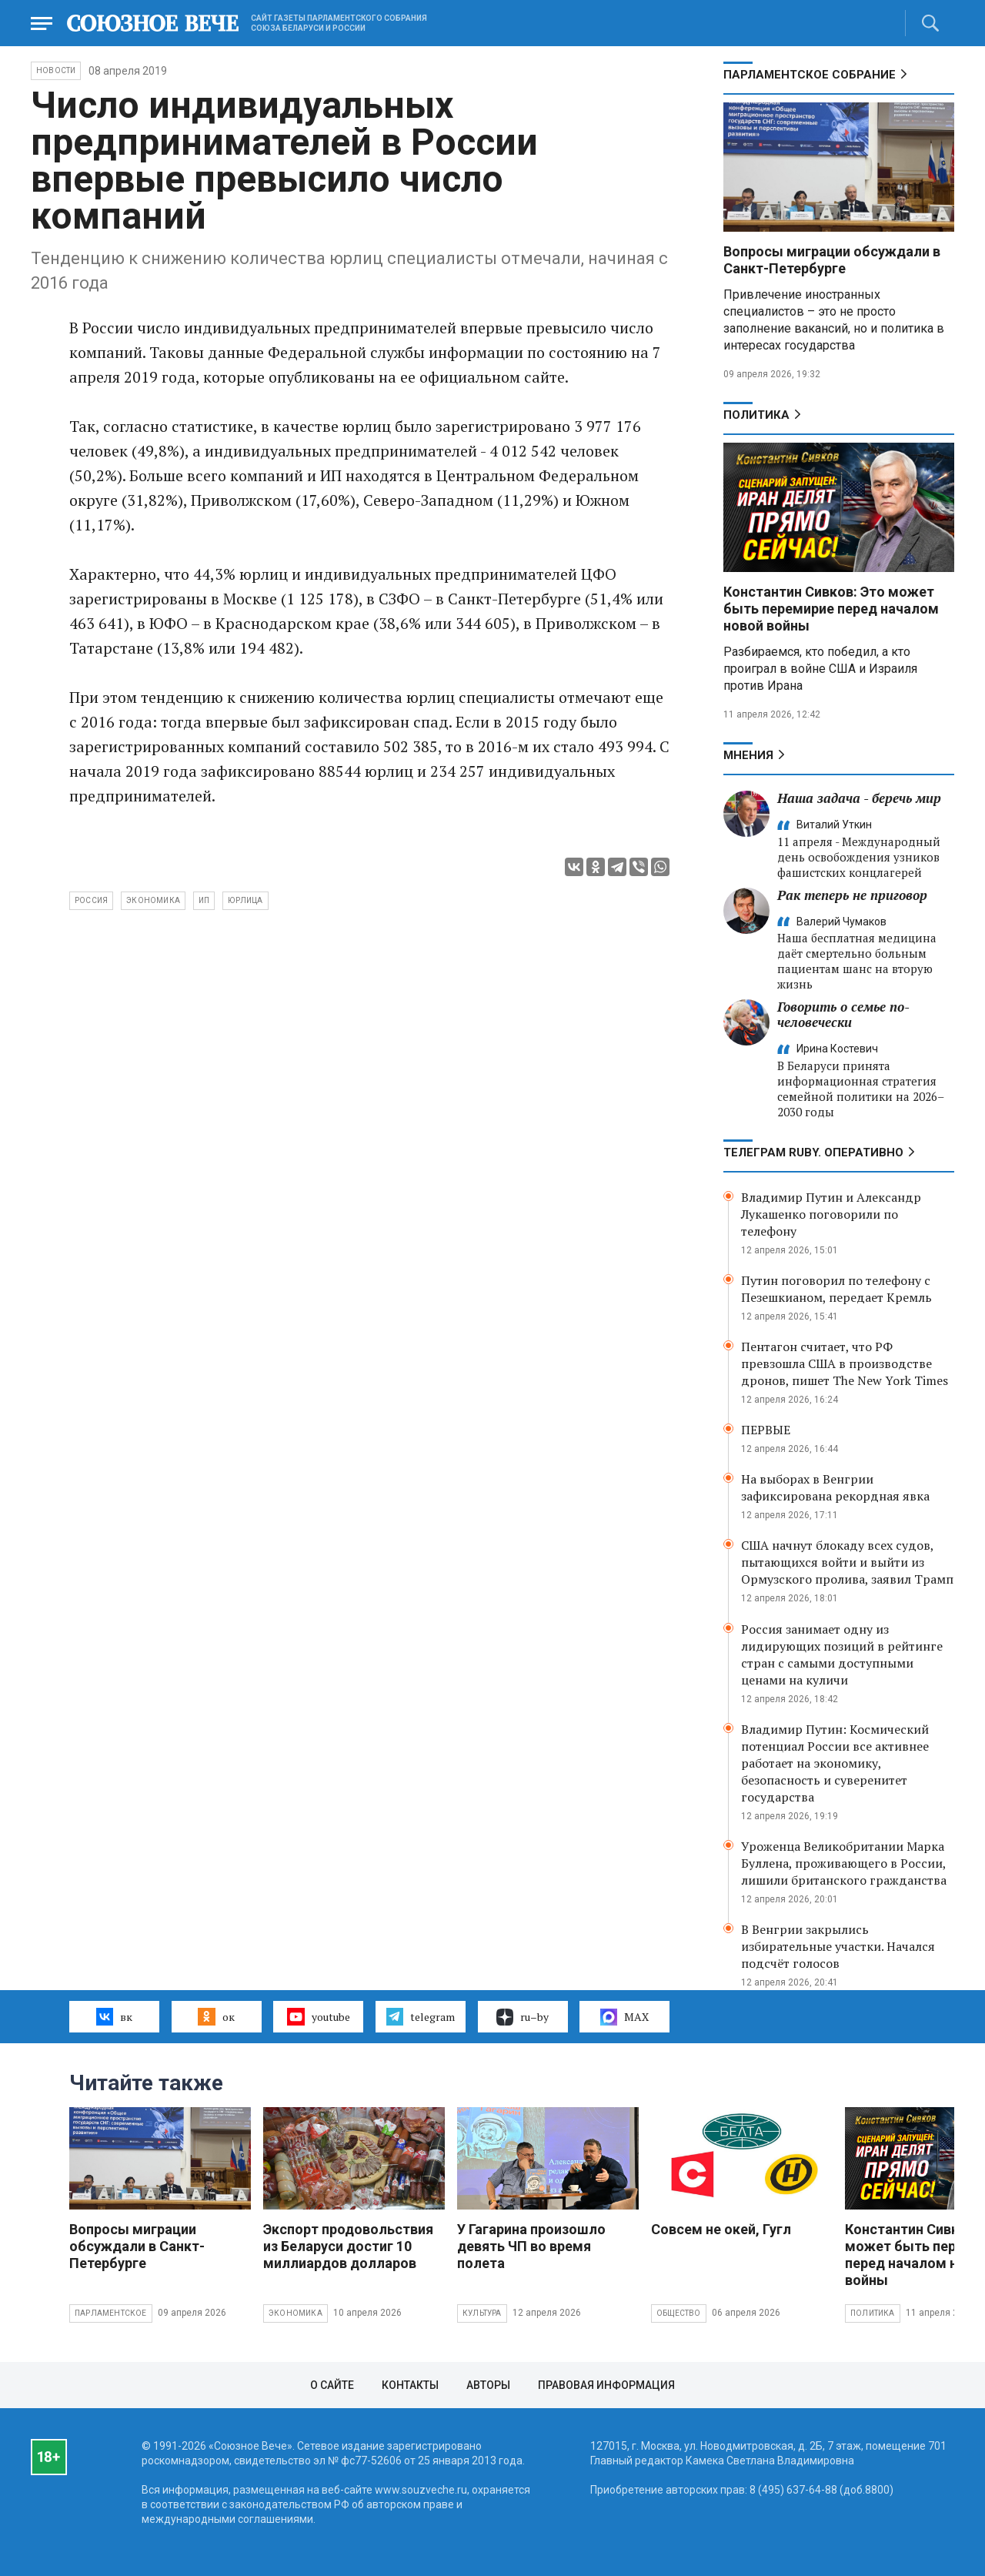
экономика (153, 900)
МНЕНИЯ (748, 755)
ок (216, 2016)
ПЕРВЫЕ (765, 1429)
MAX (624, 2017)
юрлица (245, 900)
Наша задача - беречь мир (859, 798)
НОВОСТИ (55, 70)
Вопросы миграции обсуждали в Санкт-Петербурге (831, 259)
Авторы (488, 2385)
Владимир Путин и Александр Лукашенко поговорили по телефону (831, 1214)
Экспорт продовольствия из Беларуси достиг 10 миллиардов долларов (348, 2246)
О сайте (332, 2385)
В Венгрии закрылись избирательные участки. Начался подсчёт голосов (838, 1946)
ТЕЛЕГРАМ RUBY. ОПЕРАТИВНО (813, 1152)
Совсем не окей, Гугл (721, 2229)
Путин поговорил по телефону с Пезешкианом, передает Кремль (836, 1289)
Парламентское (111, 2313)
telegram (420, 2016)
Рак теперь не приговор (852, 895)
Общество (678, 2313)
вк (114, 2016)
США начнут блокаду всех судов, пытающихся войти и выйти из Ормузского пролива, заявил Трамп (847, 1562)
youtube (318, 2016)
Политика (756, 415)
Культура (482, 2313)
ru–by (522, 2017)
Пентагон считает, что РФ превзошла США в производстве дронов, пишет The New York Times (844, 1363)
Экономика (295, 2313)
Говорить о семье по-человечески (843, 1014)
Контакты (410, 2385)
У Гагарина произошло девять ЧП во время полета (531, 2246)
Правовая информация (606, 2385)
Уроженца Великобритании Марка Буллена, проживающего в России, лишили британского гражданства (844, 1863)
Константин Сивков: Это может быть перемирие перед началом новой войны (831, 609)
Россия (91, 900)
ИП (204, 900)
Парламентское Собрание (809, 75)
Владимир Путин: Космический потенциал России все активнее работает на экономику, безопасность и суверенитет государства (835, 1763)
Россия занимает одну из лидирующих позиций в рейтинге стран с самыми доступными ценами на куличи (842, 1654)
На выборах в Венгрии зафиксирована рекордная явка (835, 1487)
